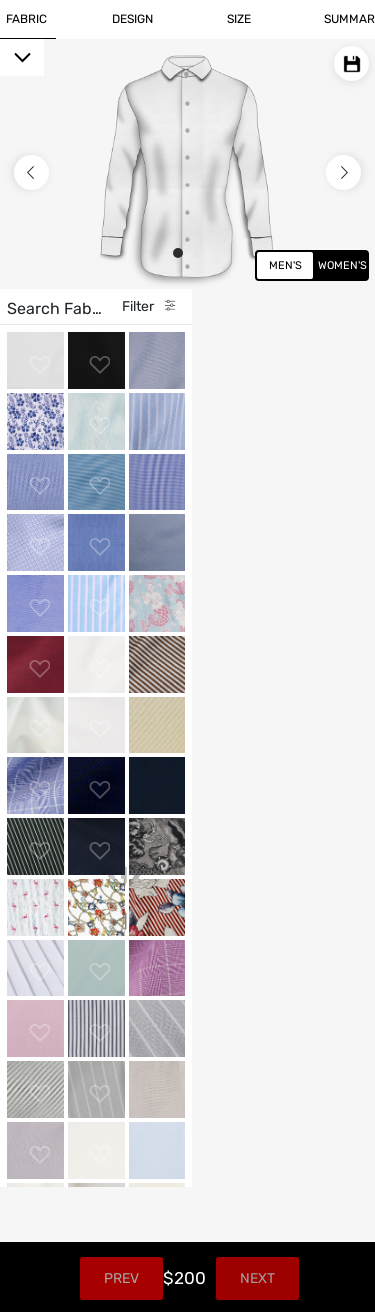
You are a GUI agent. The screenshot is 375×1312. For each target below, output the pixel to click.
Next (321, 1278)
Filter (303, 306)
